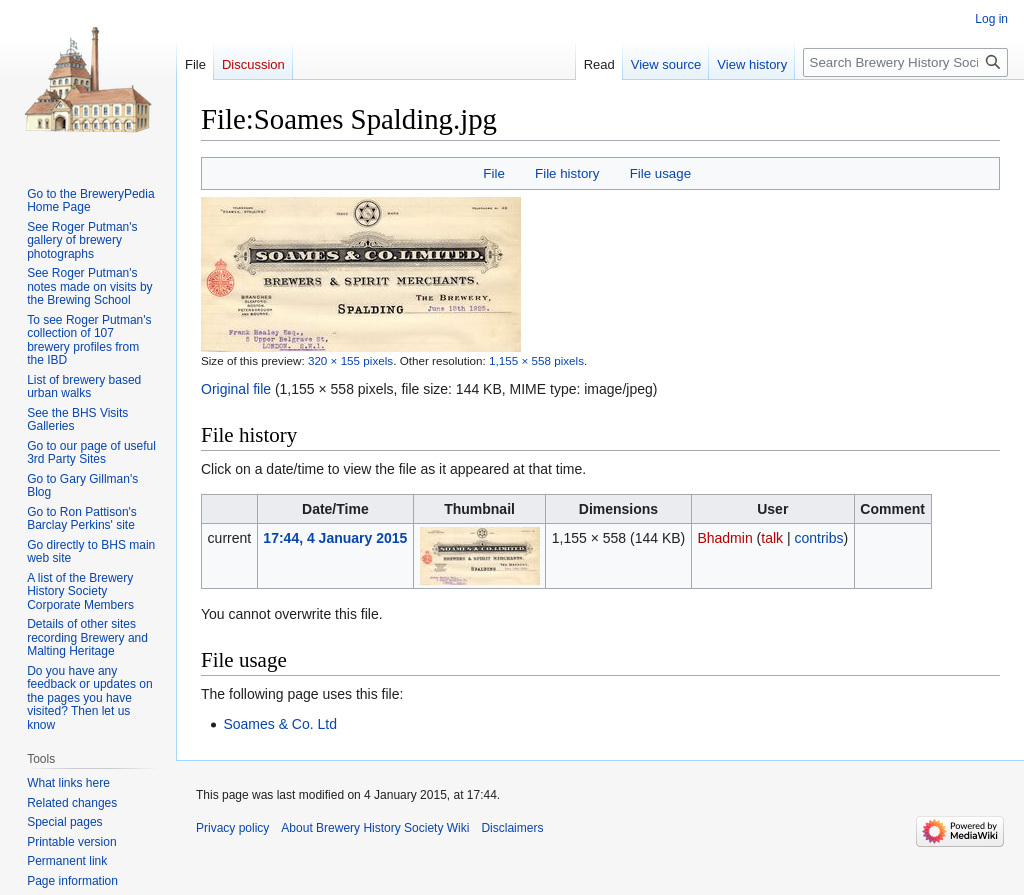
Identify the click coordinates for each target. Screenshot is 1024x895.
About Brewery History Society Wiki (375, 828)
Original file (236, 389)
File (493, 173)
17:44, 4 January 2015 (335, 538)
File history (567, 173)
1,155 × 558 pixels (536, 360)
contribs (818, 538)
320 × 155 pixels (350, 360)
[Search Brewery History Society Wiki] (905, 62)
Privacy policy (232, 828)
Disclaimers (512, 828)
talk (772, 538)
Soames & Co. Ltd (280, 724)
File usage (660, 173)
